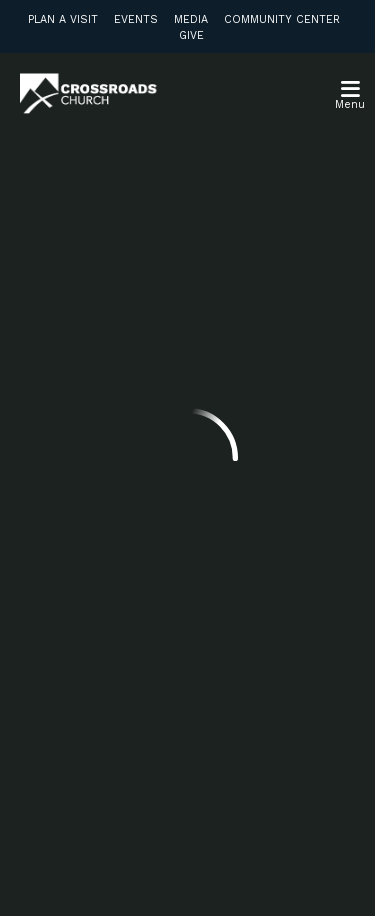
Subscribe (89, 720)
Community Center (282, 19)
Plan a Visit (63, 19)
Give (191, 35)
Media (191, 19)
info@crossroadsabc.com (112, 381)
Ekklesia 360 (188, 874)
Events (136, 19)
